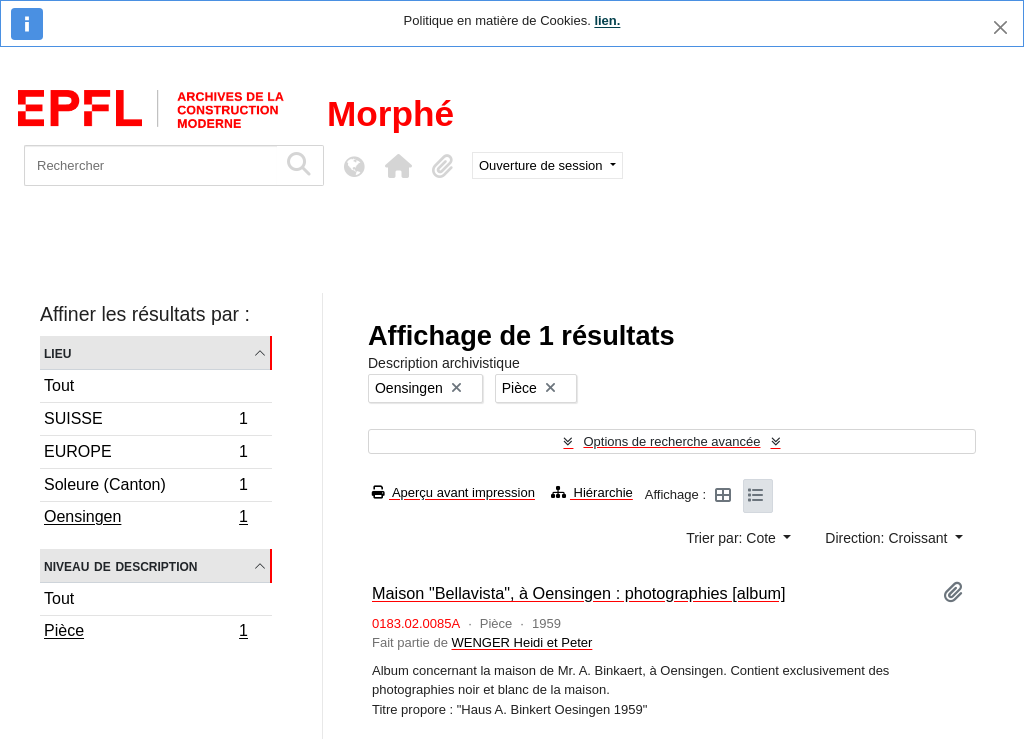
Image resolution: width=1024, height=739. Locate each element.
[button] (398, 166)
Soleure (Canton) (145, 487)
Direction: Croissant (888, 538)
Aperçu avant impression (453, 492)
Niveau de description (120, 565)
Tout (59, 385)
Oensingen (145, 519)
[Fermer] (1000, 27)
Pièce (145, 633)
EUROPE (145, 454)
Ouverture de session (542, 165)
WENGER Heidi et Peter (521, 642)
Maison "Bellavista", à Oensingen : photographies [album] (579, 593)
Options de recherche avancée (671, 441)
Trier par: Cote (733, 538)
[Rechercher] (150, 165)
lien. (607, 20)
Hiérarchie (592, 492)
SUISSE (145, 421)
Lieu (57, 352)
